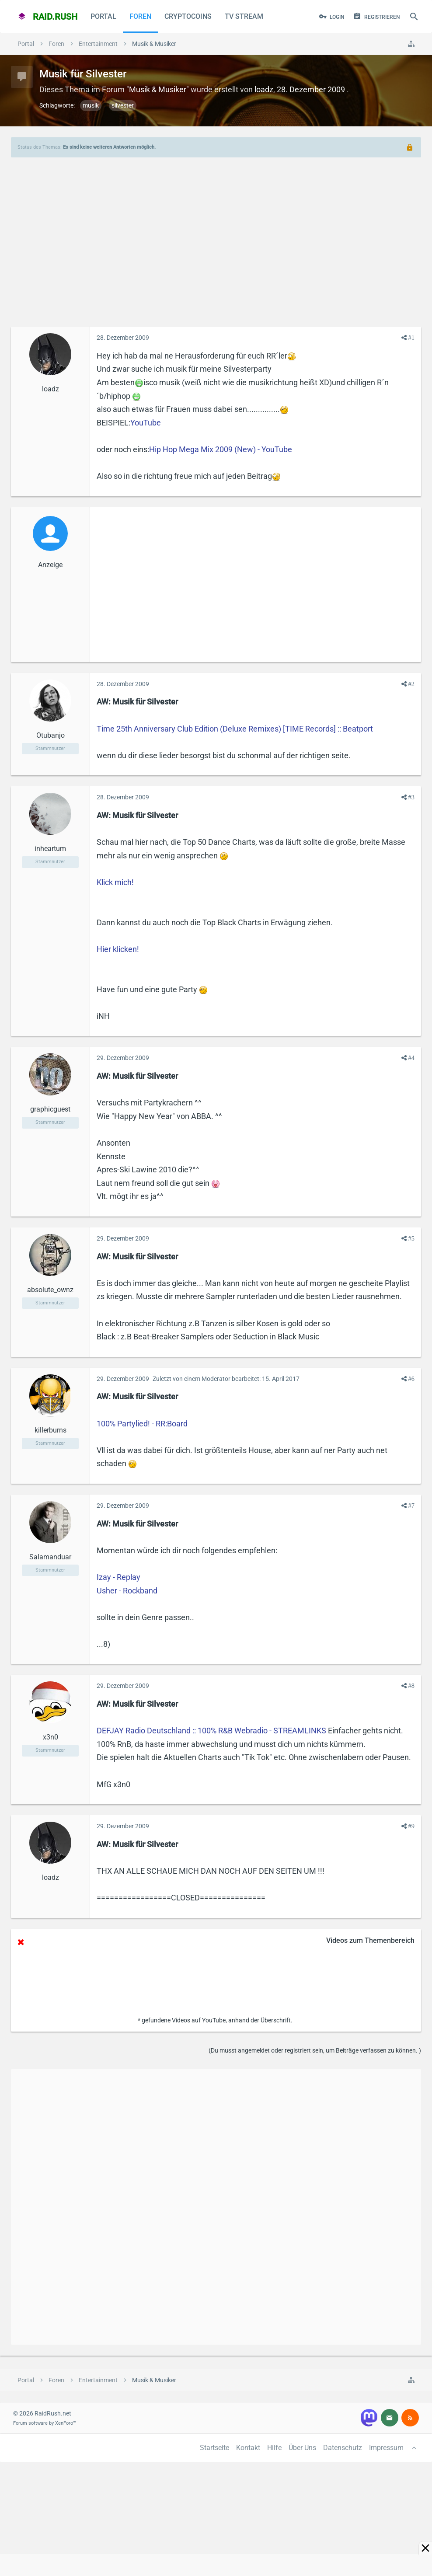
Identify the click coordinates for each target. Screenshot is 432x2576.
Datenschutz (342, 2448)
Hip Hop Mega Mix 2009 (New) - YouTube (220, 449)
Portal (103, 16)
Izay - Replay (118, 1577)
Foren (140, 16)
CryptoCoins (188, 16)
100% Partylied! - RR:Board (142, 1423)
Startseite (214, 2448)
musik (91, 105)
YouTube (145, 422)
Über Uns (302, 2448)
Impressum (386, 2448)
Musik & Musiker (157, 89)
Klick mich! (115, 882)
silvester (122, 105)
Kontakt (248, 2448)
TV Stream (244, 16)
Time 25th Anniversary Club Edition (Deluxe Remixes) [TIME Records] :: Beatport (235, 728)
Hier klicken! (118, 949)
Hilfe (274, 2448)
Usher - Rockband (127, 1590)
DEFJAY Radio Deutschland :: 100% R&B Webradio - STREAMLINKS (211, 1730)
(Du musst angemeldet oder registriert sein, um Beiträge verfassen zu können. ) (315, 2050)
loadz (263, 89)
